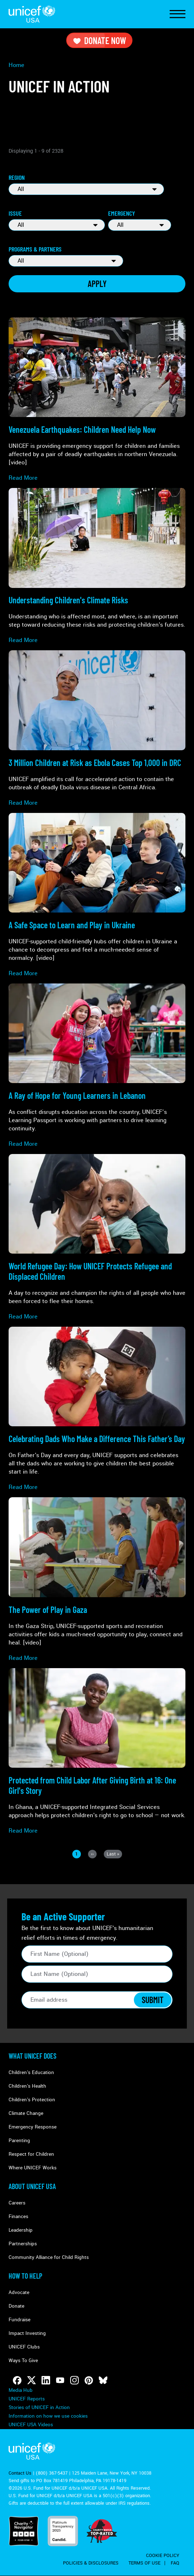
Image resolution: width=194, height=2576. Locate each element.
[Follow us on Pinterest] (88, 2380)
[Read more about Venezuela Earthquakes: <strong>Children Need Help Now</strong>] (97, 399)
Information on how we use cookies (48, 2416)
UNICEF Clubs (24, 2346)
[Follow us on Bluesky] (103, 2380)
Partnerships (23, 2243)
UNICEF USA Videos (31, 2424)
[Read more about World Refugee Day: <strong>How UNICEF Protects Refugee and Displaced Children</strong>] (97, 1237)
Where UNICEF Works (33, 2167)
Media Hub (21, 2390)
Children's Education (31, 2072)
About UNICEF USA (32, 2186)
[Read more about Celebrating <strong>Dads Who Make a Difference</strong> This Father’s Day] (97, 1409)
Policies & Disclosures (90, 2563)
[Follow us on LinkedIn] (46, 2380)
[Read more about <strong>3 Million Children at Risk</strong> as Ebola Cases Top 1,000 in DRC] (97, 728)
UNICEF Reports (27, 2398)
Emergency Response (33, 2126)
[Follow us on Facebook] (17, 2380)
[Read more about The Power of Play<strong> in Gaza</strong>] (97, 1579)
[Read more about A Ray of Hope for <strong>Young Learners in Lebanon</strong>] (97, 1065)
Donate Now (99, 40)
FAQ (175, 2563)
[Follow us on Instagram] (74, 2380)
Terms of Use (144, 2563)
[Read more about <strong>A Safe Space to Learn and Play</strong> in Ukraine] (97, 895)
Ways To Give (23, 2360)
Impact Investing (27, 2333)
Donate (16, 2306)
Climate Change (26, 2113)
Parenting (19, 2140)
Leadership (21, 2230)
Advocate (19, 2292)
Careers (17, 2202)
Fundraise (19, 2319)
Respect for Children (31, 2154)
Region (17, 177)
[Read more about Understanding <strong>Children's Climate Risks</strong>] (97, 566)
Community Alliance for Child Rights (49, 2257)
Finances (18, 2216)
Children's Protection (32, 2099)
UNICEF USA (32, 14)
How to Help (25, 2275)
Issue (15, 213)
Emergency (121, 213)
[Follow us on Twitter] (31, 2380)
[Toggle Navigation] (177, 14)
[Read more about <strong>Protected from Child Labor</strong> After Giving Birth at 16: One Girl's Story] (97, 1751)
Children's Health (27, 2086)
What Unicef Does (33, 2055)
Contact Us (20, 2473)
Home (16, 65)
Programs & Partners (35, 249)
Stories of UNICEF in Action (39, 2407)
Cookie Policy (162, 2555)
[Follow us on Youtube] (60, 2380)
